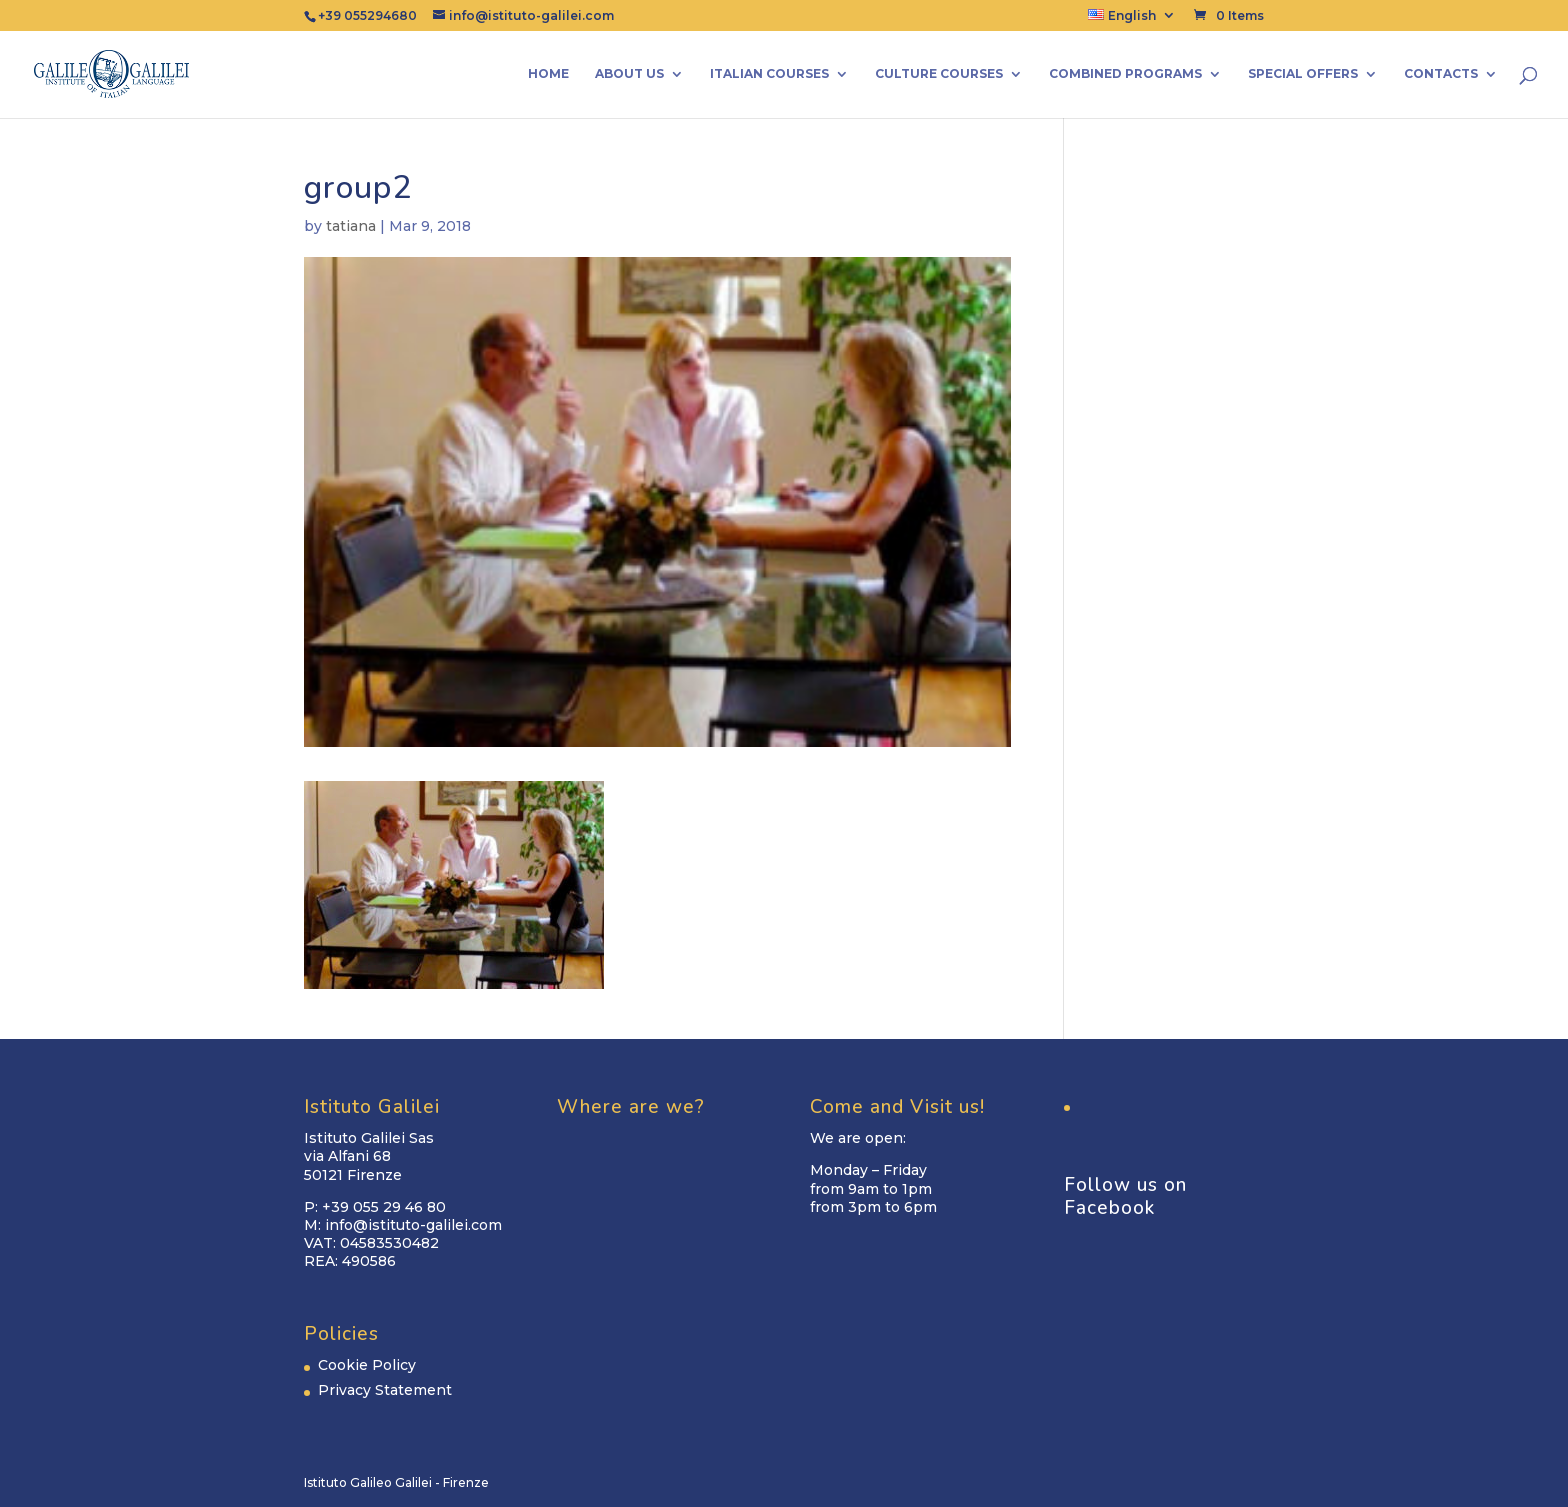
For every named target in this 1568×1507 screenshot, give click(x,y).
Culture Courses (939, 74)
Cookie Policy (367, 1365)
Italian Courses (769, 74)
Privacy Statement (385, 1390)
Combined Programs (1125, 74)
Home (548, 74)
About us (629, 74)
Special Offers (1303, 74)
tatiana (351, 226)
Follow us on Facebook (1125, 1196)
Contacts (1441, 74)
